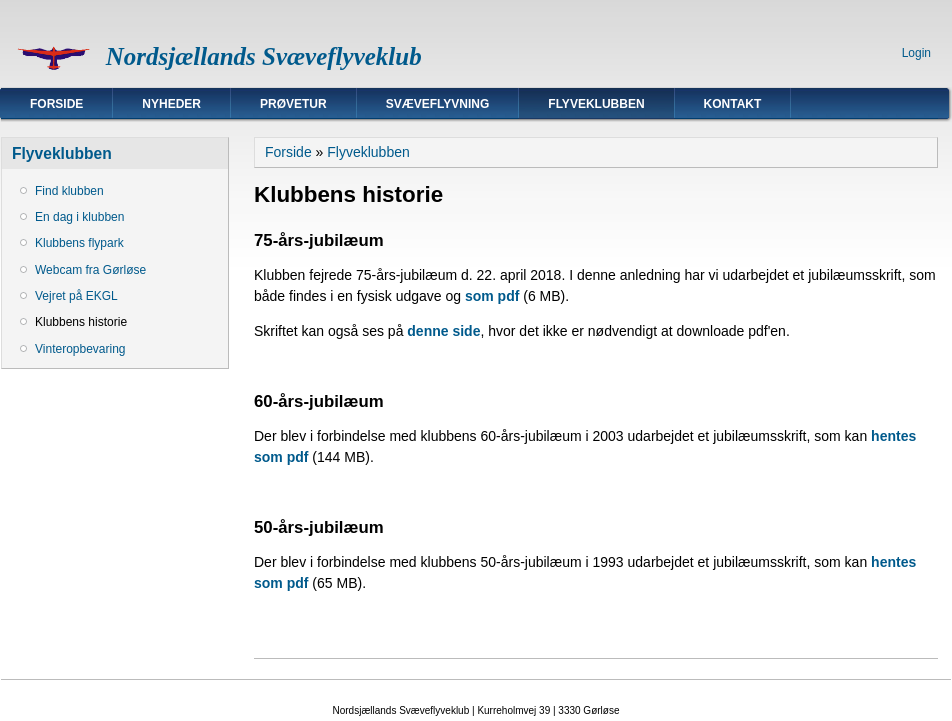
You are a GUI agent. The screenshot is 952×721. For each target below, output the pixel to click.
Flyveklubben (596, 104)
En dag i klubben (79, 217)
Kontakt (733, 104)
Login (916, 53)
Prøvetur (293, 104)
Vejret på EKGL (76, 296)
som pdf (492, 296)
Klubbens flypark (79, 243)
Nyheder (171, 104)
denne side (443, 331)
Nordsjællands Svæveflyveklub (264, 56)
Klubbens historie (81, 322)
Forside (56, 104)
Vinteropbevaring (80, 349)
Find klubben (69, 191)
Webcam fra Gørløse (90, 270)
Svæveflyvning (438, 104)
